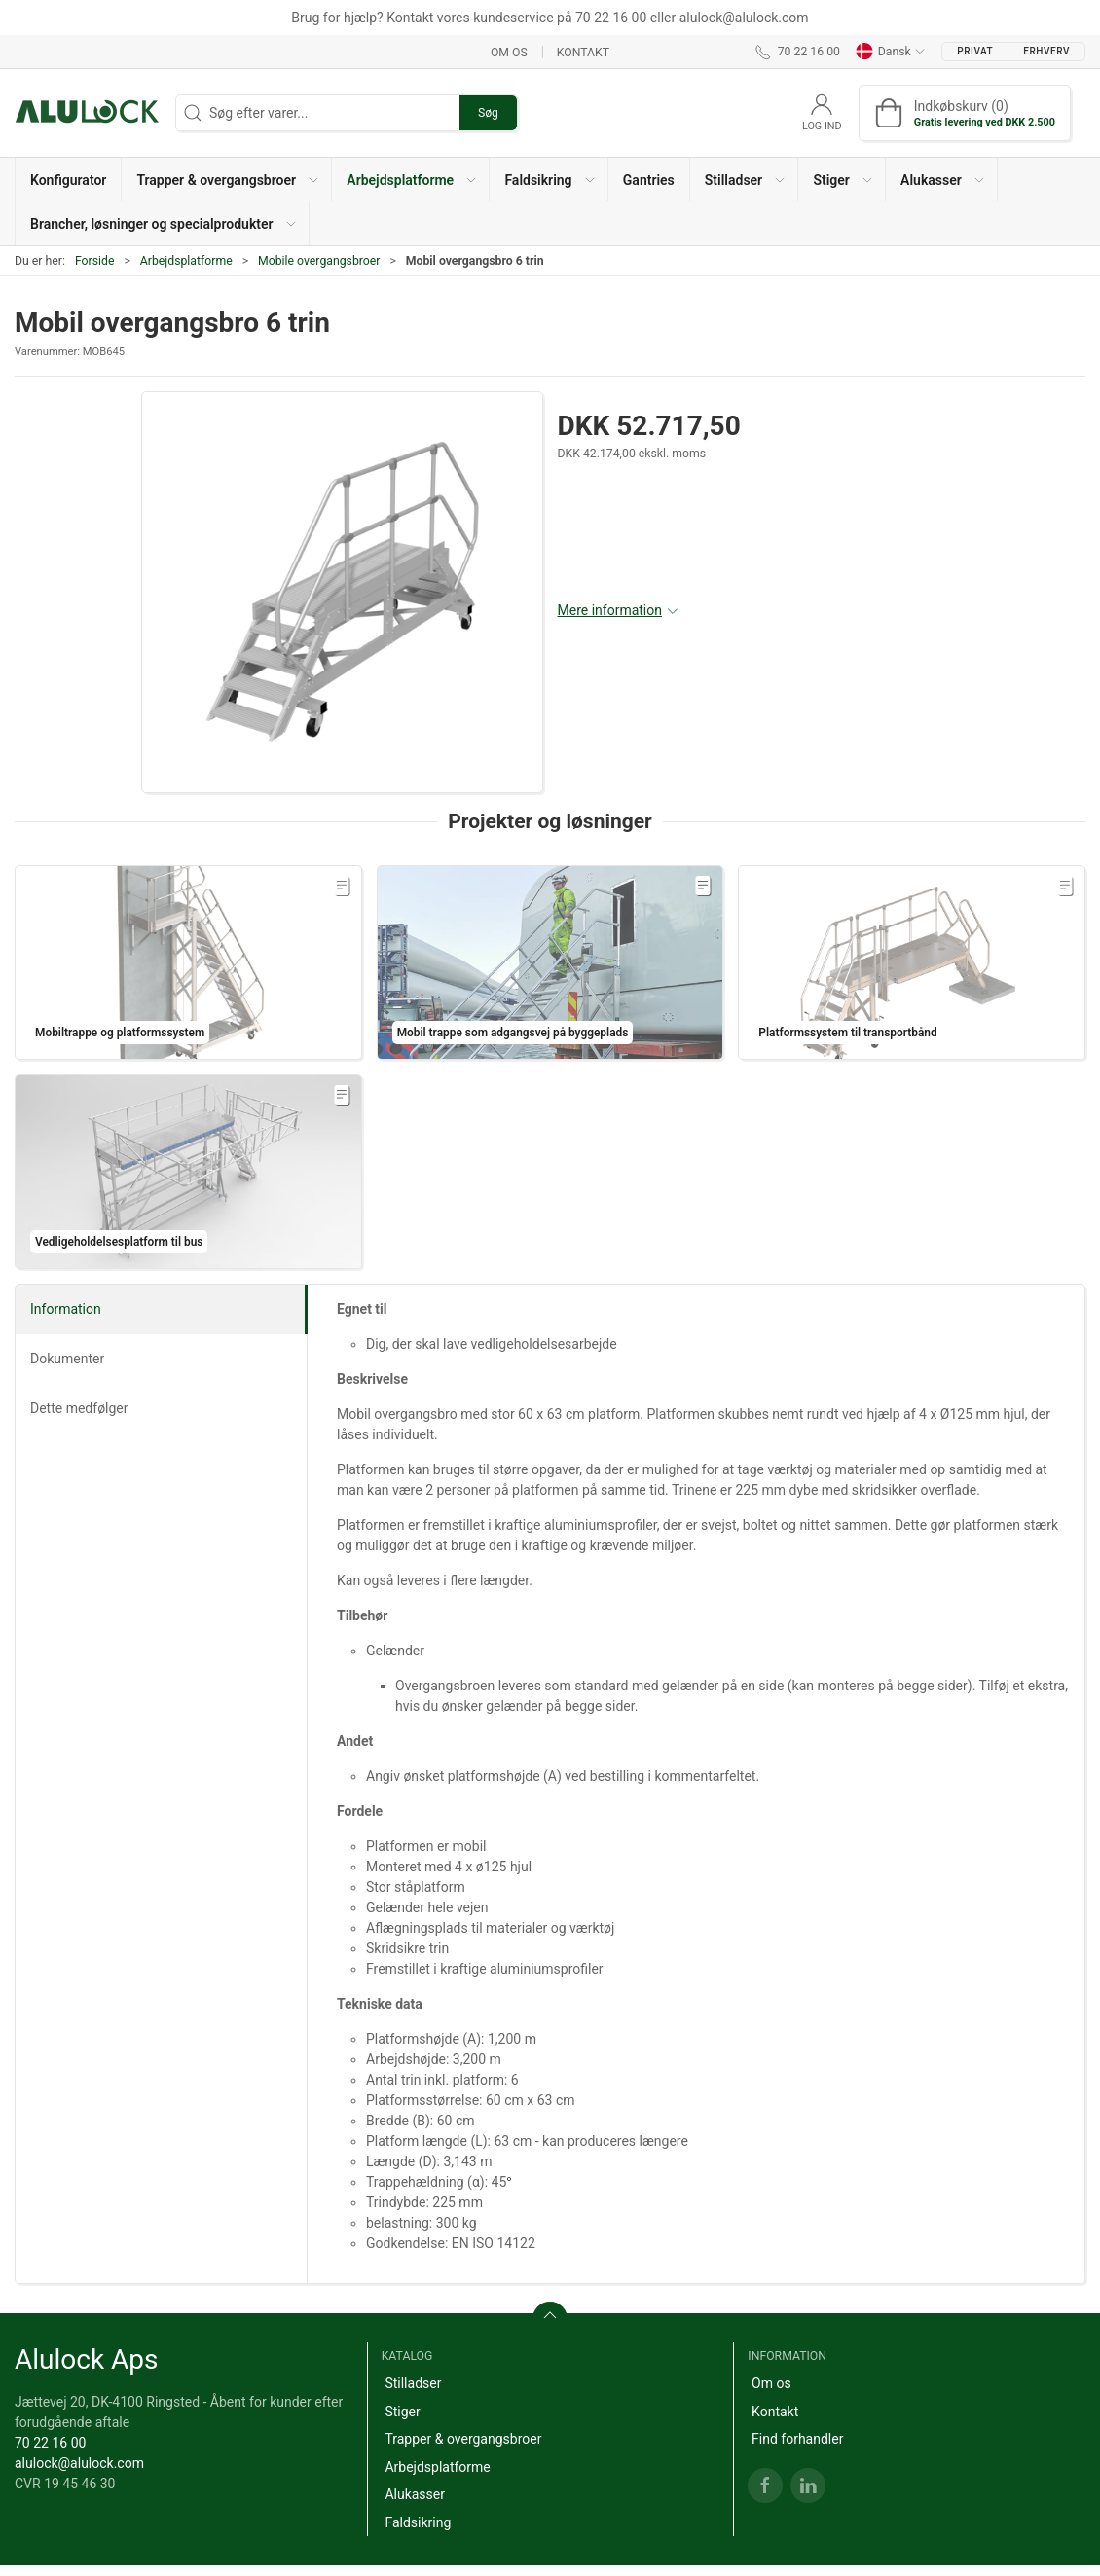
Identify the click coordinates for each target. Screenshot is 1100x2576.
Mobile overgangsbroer (319, 261)
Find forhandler (797, 2439)
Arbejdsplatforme (186, 261)
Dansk (891, 51)
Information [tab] (65, 1309)
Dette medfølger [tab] (79, 1408)
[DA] (88, 113)
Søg (488, 113)
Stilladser (413, 2383)
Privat (975, 51)
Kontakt (583, 51)
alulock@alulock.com (79, 2463)
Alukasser (415, 2494)
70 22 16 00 (50, 2442)
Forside (95, 261)
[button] (227, 179)
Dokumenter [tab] (67, 1358)
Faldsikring (418, 2522)
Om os (509, 51)
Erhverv (1046, 51)
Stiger (402, 2411)
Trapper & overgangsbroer (463, 2439)
